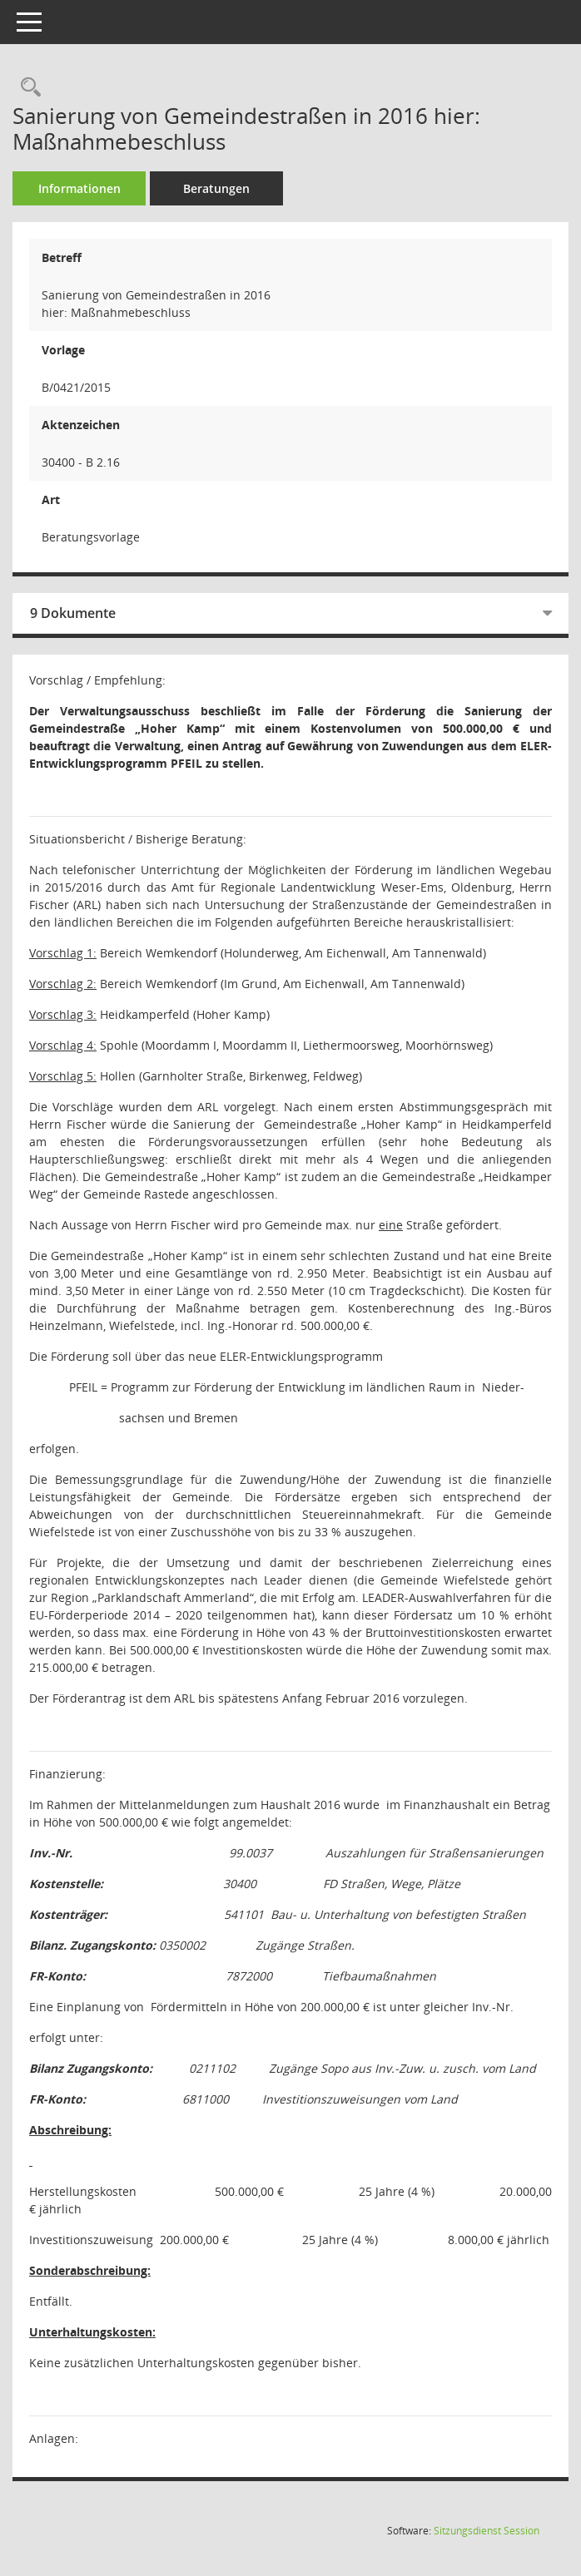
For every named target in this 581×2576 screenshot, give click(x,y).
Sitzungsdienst (486, 2531)
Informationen (79, 188)
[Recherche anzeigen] (26, 87)
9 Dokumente (73, 613)
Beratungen (216, 188)
